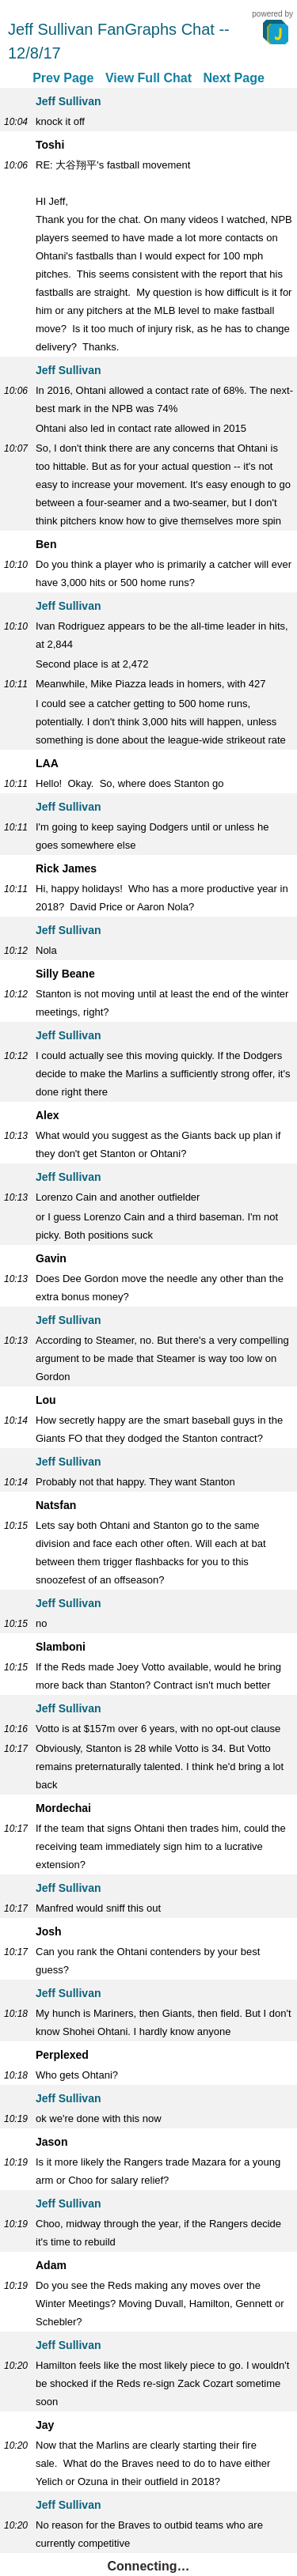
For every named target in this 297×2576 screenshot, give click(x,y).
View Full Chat (148, 78)
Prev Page (62, 78)
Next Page (233, 78)
